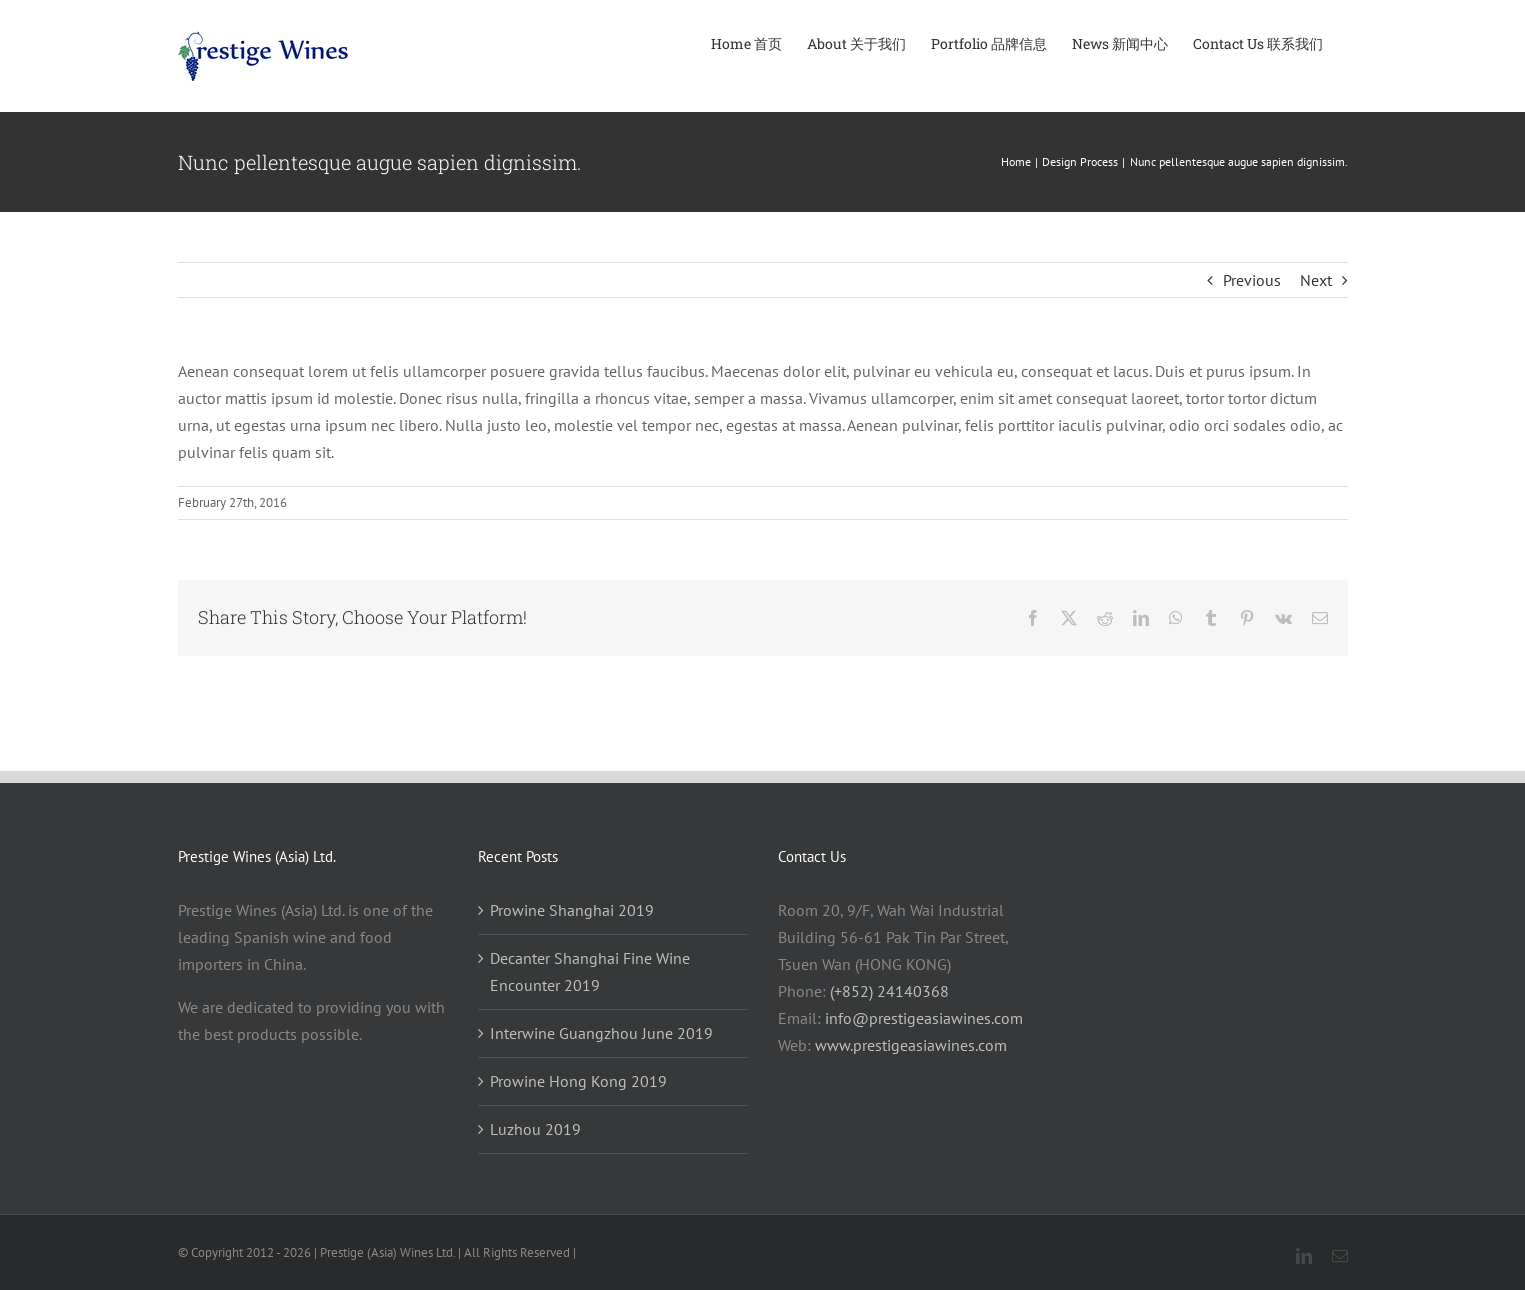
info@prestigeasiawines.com (924, 1018)
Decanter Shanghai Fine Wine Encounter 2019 (590, 971)
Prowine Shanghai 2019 (572, 910)
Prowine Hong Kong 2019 (578, 1081)
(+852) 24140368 (889, 991)
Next (1316, 280)
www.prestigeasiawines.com (911, 1045)
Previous (1252, 280)
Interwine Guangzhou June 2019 (601, 1033)
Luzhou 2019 (535, 1129)
